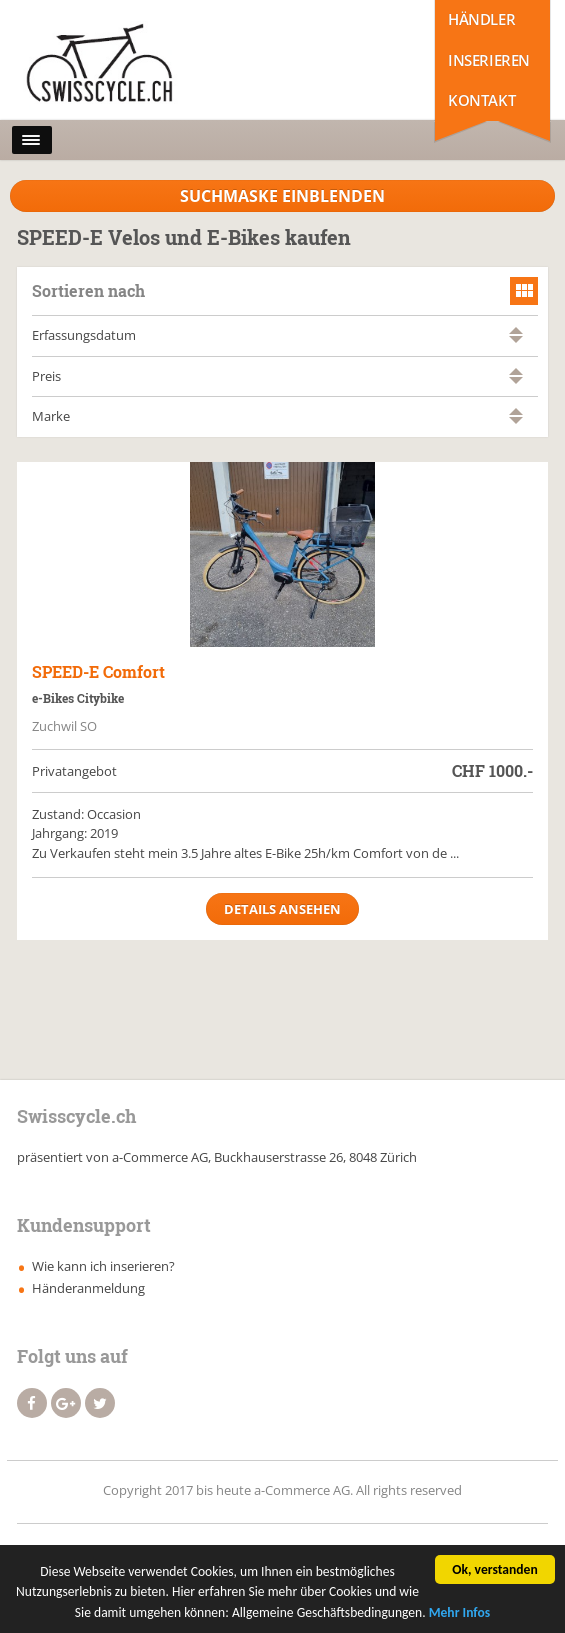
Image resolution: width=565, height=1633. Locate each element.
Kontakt (481, 100)
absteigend (516, 339)
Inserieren (489, 60)
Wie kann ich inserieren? (103, 1266)
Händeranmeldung (88, 1288)
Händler (481, 19)
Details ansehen (282, 909)
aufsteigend (516, 330)
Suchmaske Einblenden (282, 196)
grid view (524, 291)
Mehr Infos (460, 1615)
